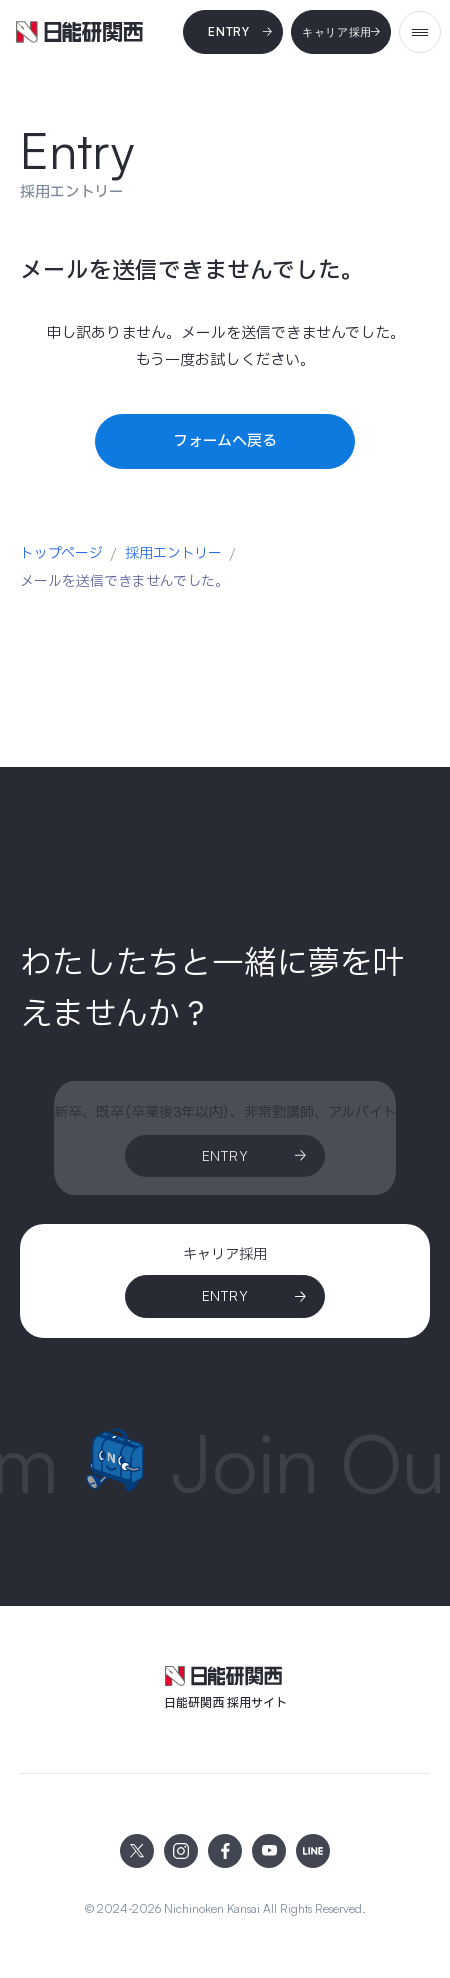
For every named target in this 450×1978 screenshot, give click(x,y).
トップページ (61, 553)
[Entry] (233, 32)
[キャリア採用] (341, 32)
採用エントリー (173, 553)
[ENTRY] (225, 1296)
